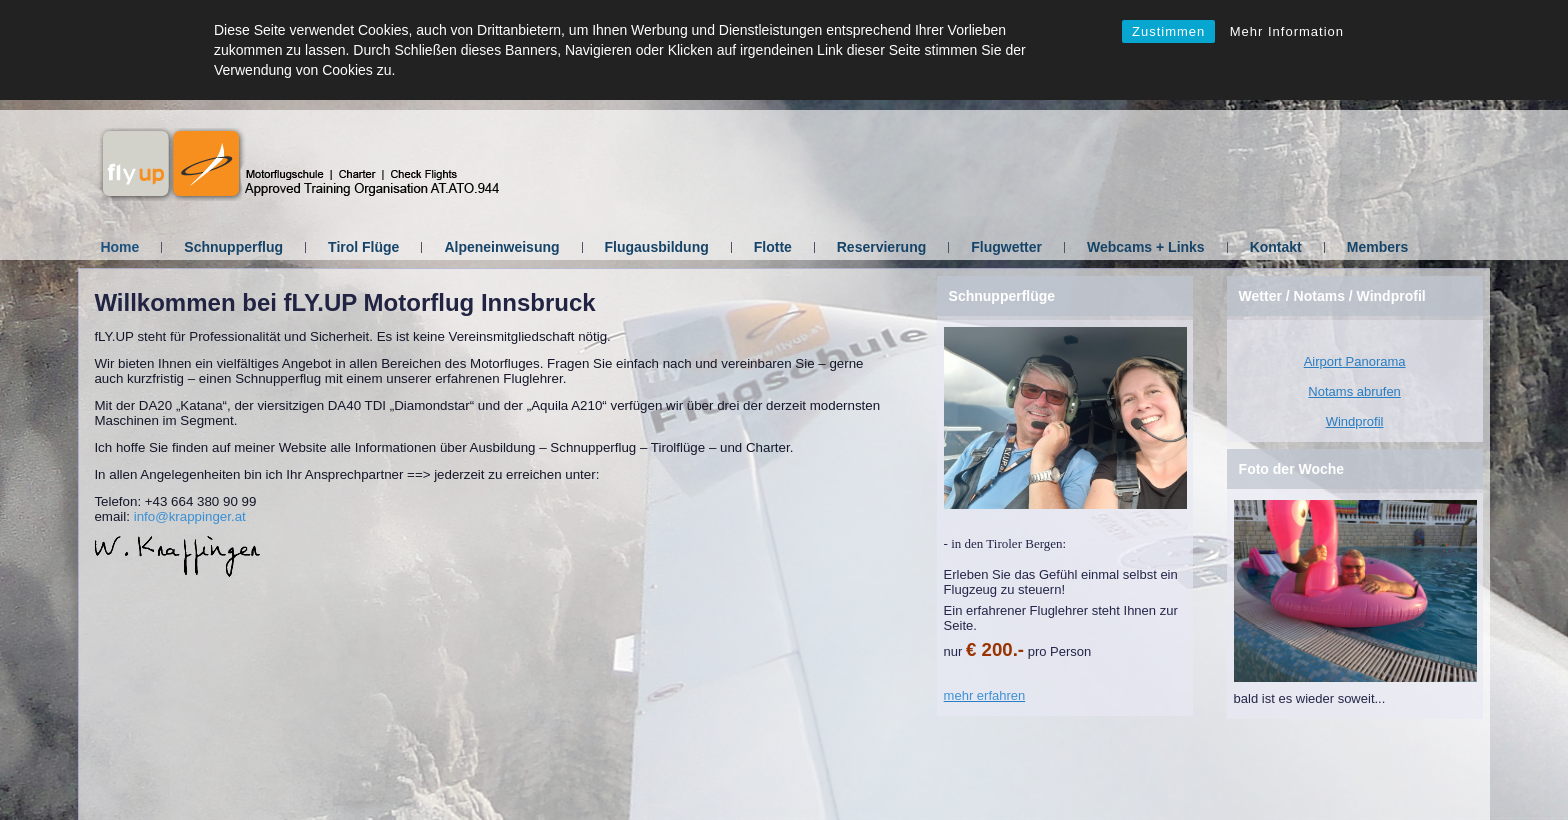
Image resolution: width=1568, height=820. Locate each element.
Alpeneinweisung (501, 247)
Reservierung (881, 247)
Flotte (773, 247)
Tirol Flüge (363, 247)
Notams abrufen (1354, 391)
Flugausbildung (657, 247)
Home (119, 247)
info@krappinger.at (190, 516)
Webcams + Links (1146, 247)
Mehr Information (1287, 31)
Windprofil (1355, 421)
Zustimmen (1168, 31)
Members (1377, 247)
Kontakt (1276, 247)
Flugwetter (1006, 247)
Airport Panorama (1355, 361)
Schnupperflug (233, 247)
